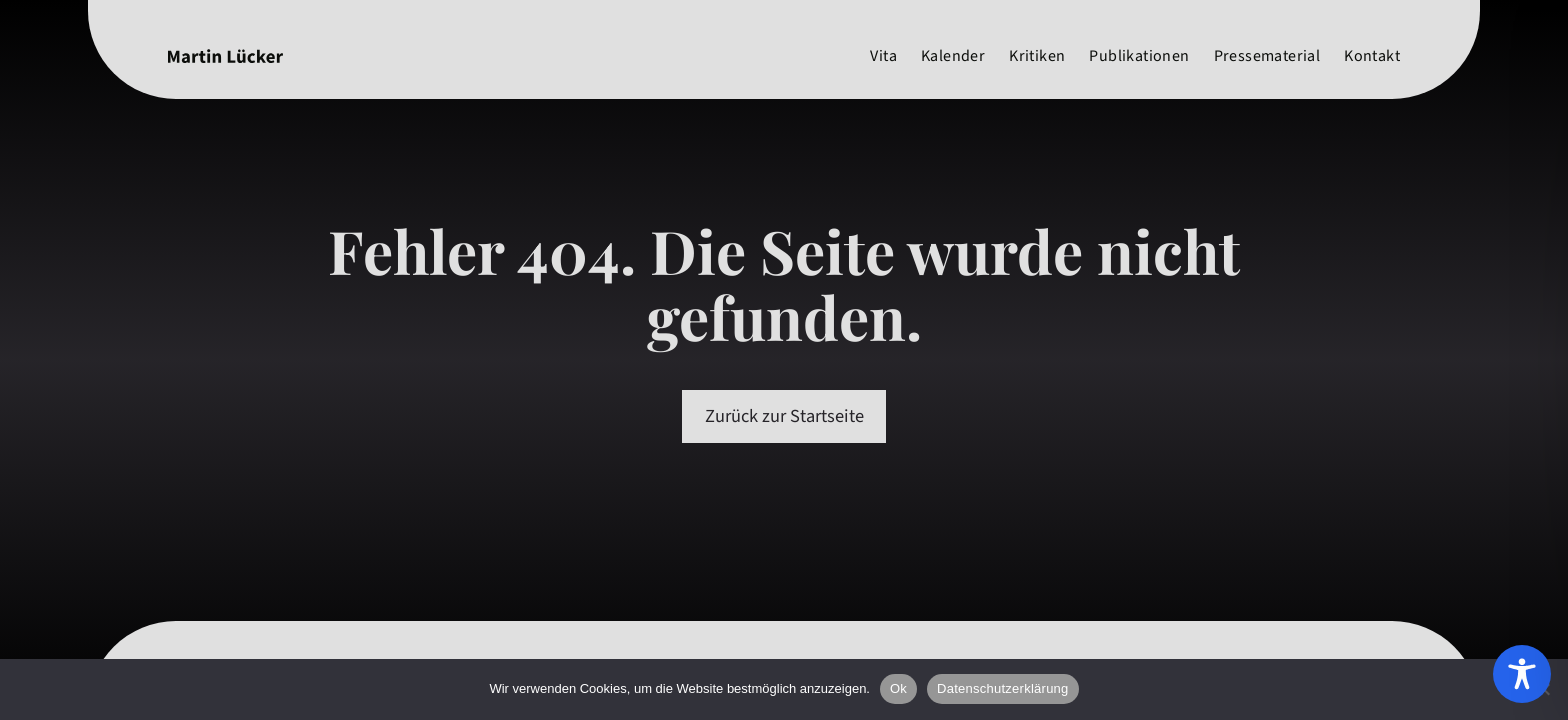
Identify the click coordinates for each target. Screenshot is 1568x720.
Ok (898, 688)
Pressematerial (1267, 56)
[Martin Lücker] (225, 56)
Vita (883, 56)
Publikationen (1139, 56)
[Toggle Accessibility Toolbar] (1522, 674)
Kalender (953, 56)
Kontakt (1372, 56)
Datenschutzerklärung (1002, 688)
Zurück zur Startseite (784, 416)
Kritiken (1037, 56)
